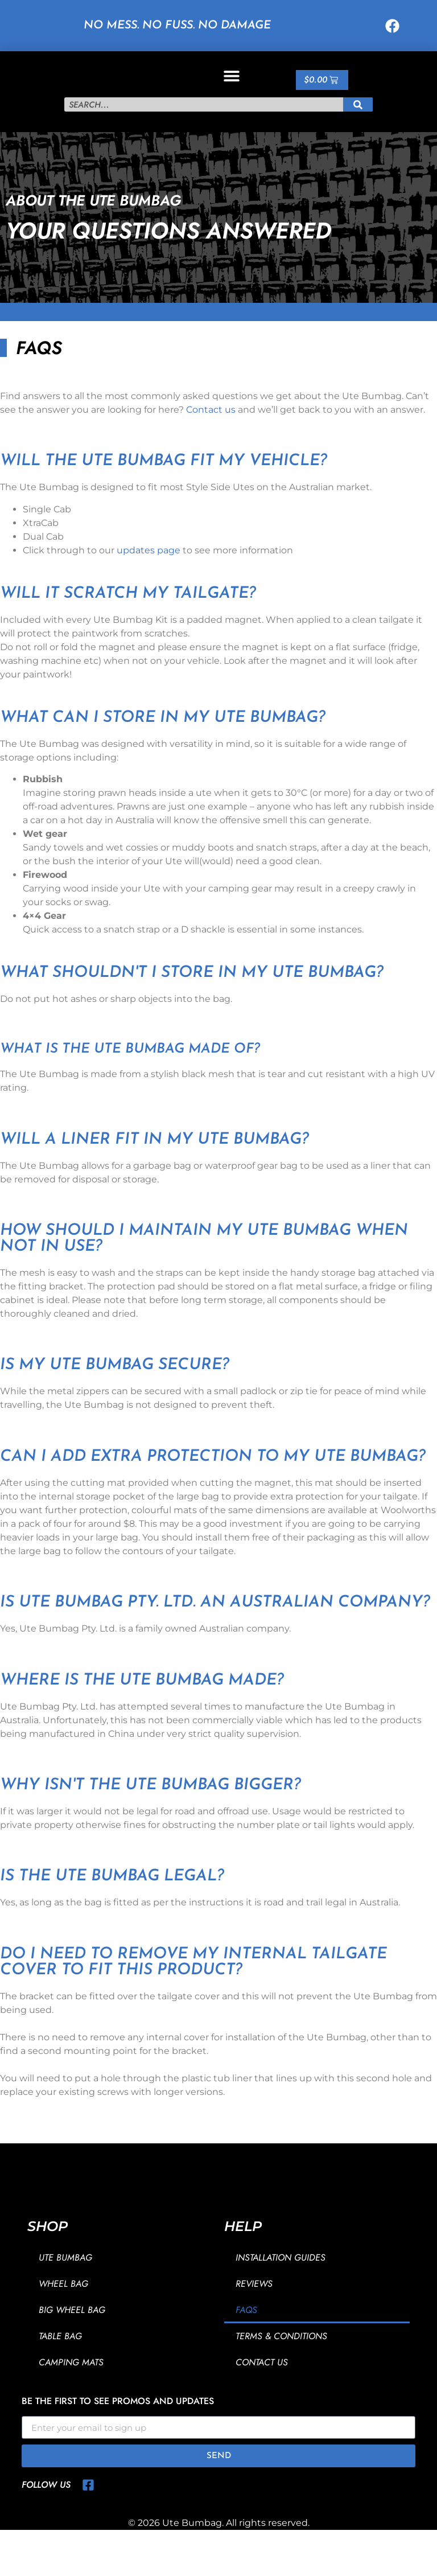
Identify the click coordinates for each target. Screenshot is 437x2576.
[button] (231, 87)
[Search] (358, 129)
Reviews (254, 2307)
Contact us (211, 434)
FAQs (246, 2333)
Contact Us (262, 2386)
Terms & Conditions (281, 2360)
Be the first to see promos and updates (118, 2426)
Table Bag (60, 2360)
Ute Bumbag (65, 2281)
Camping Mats (71, 2386)
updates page (148, 574)
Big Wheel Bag (72, 2333)
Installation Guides (280, 2281)
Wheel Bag (63, 2307)
